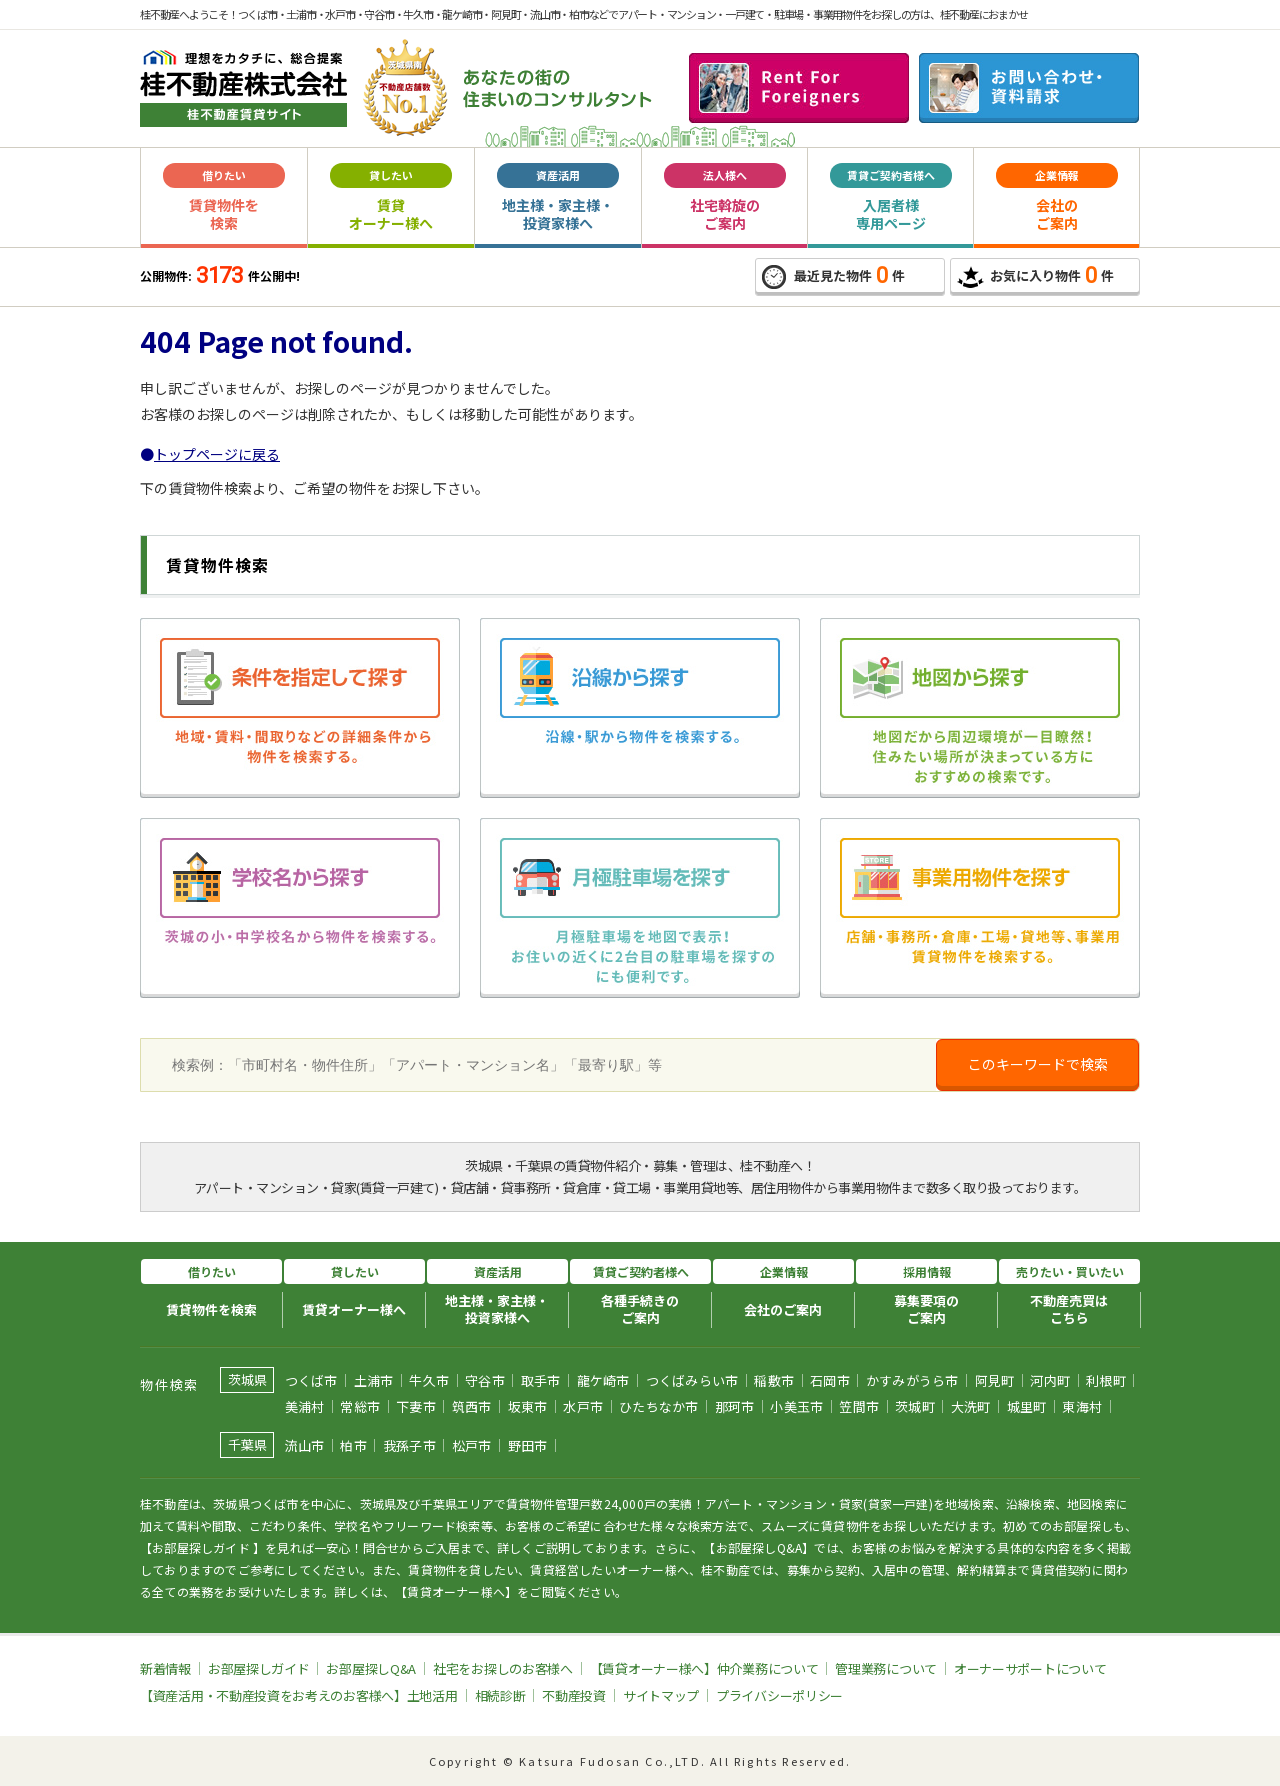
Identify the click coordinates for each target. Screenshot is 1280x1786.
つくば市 (311, 1380)
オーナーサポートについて (1030, 1668)
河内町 (1050, 1380)
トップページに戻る (217, 454)
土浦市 (374, 1380)
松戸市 (472, 1445)
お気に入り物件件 (1035, 275)
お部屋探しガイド (259, 1668)
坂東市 (528, 1406)
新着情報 (165, 1668)
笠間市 (859, 1406)
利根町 (1106, 1380)
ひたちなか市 (659, 1406)
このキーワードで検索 (1038, 1064)
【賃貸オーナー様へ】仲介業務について (704, 1668)
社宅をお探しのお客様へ (503, 1668)
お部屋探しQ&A (371, 1668)
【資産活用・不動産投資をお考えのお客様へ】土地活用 (299, 1695)
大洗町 (971, 1406)
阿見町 (995, 1380)
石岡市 (830, 1380)
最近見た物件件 (833, 276)
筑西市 (472, 1406)
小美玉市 (796, 1406)
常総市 (360, 1406)
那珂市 (735, 1406)
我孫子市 (409, 1445)
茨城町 (915, 1406)
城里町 (1027, 1406)
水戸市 (583, 1406)
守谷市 (485, 1380)
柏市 (353, 1445)
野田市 (528, 1445)
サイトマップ (661, 1695)
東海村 (1082, 1406)
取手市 (541, 1380)
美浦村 (305, 1406)
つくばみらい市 (692, 1380)
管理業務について (886, 1668)
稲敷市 (774, 1380)
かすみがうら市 (912, 1380)
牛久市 (429, 1380)
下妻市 (416, 1406)
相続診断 (500, 1695)
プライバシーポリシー (779, 1695)
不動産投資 (574, 1695)
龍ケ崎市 (603, 1380)
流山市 (305, 1445)
